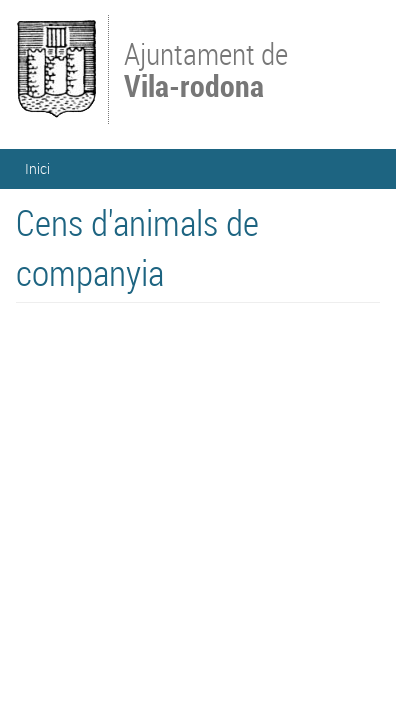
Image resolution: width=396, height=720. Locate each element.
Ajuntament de (206, 68)
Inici (37, 168)
